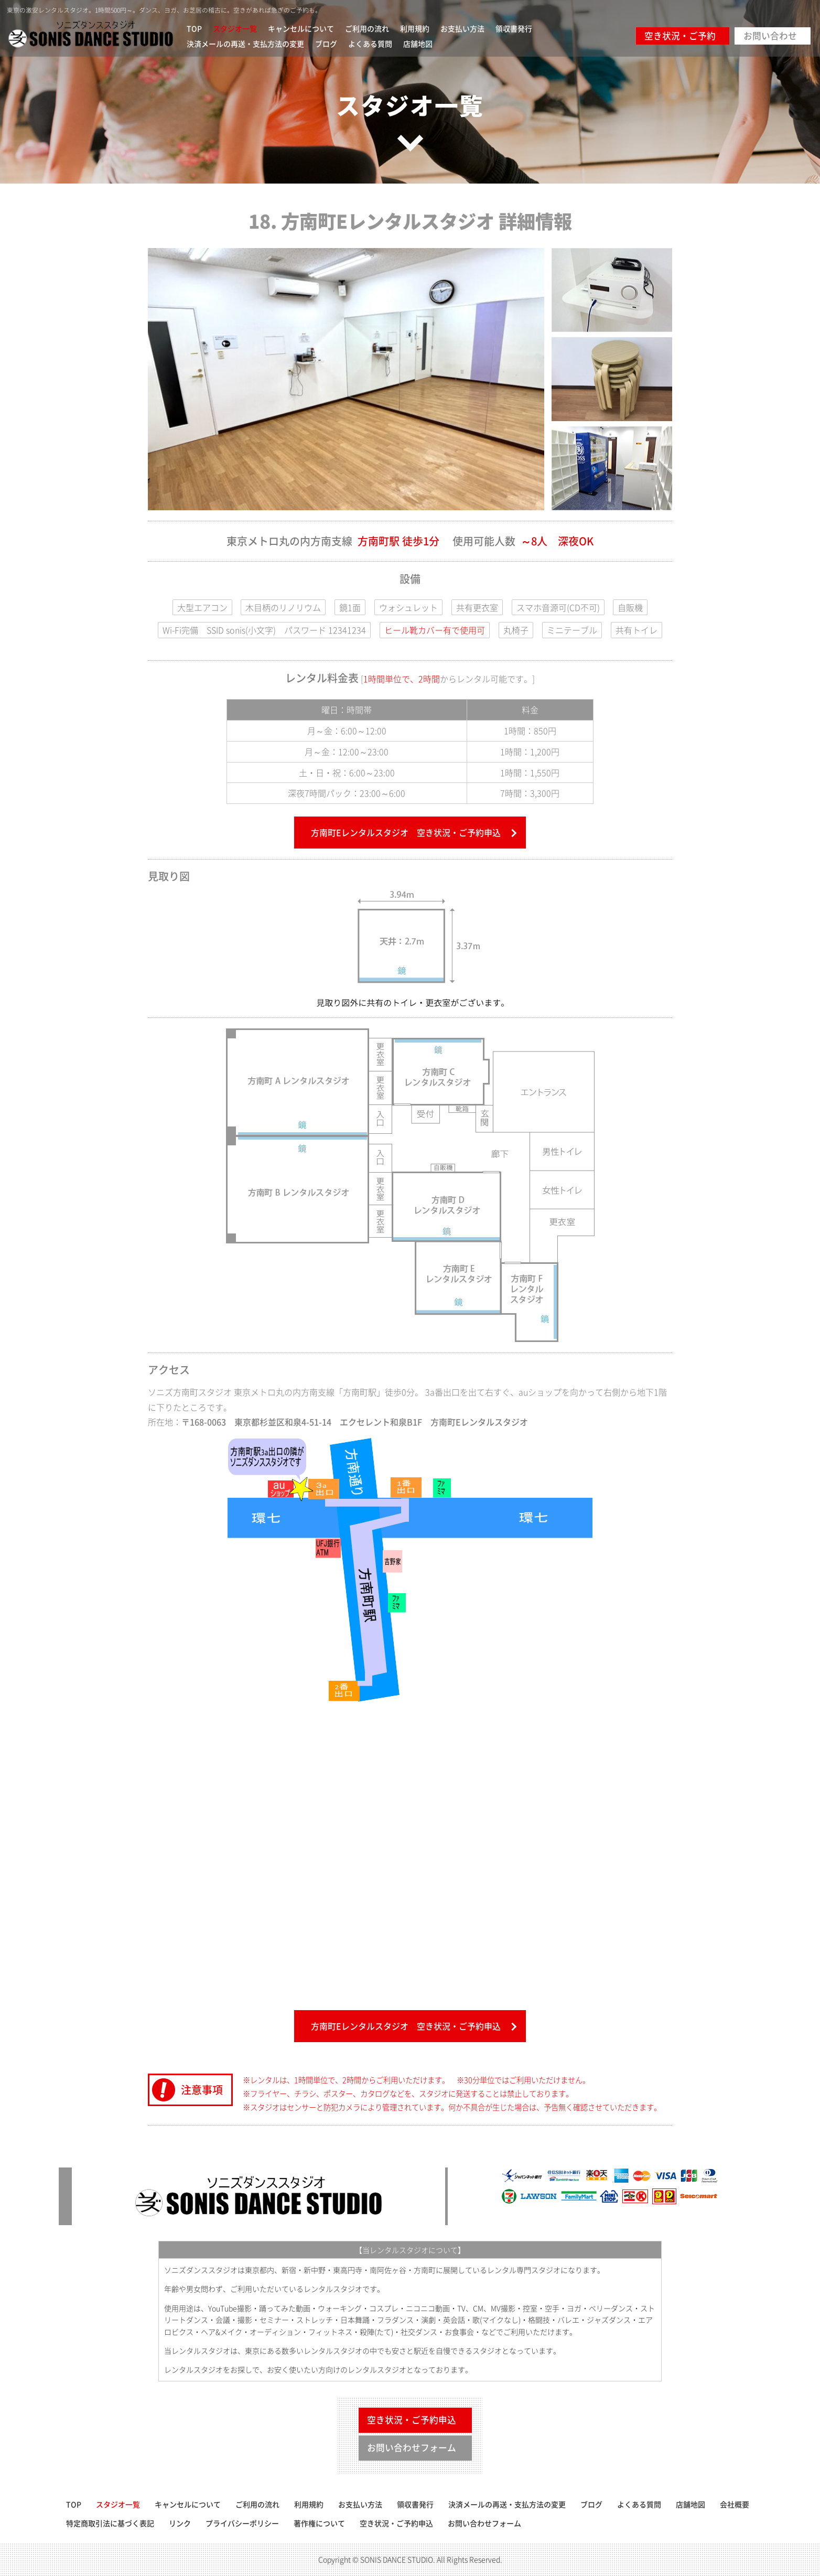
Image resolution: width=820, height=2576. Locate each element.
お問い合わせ (770, 35)
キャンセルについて (301, 28)
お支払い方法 (462, 28)
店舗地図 (418, 43)
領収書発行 (513, 28)
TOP (194, 28)
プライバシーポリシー (242, 2523)
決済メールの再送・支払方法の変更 (245, 43)
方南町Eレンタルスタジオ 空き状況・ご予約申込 (406, 832)
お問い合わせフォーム (411, 2447)
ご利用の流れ (367, 28)
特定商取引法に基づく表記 (110, 2523)
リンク (180, 2523)
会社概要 (734, 2504)
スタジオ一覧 (235, 28)
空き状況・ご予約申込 (411, 2419)
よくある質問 (370, 43)
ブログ (326, 43)
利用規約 (414, 28)
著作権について (319, 2523)
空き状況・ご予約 (680, 35)
